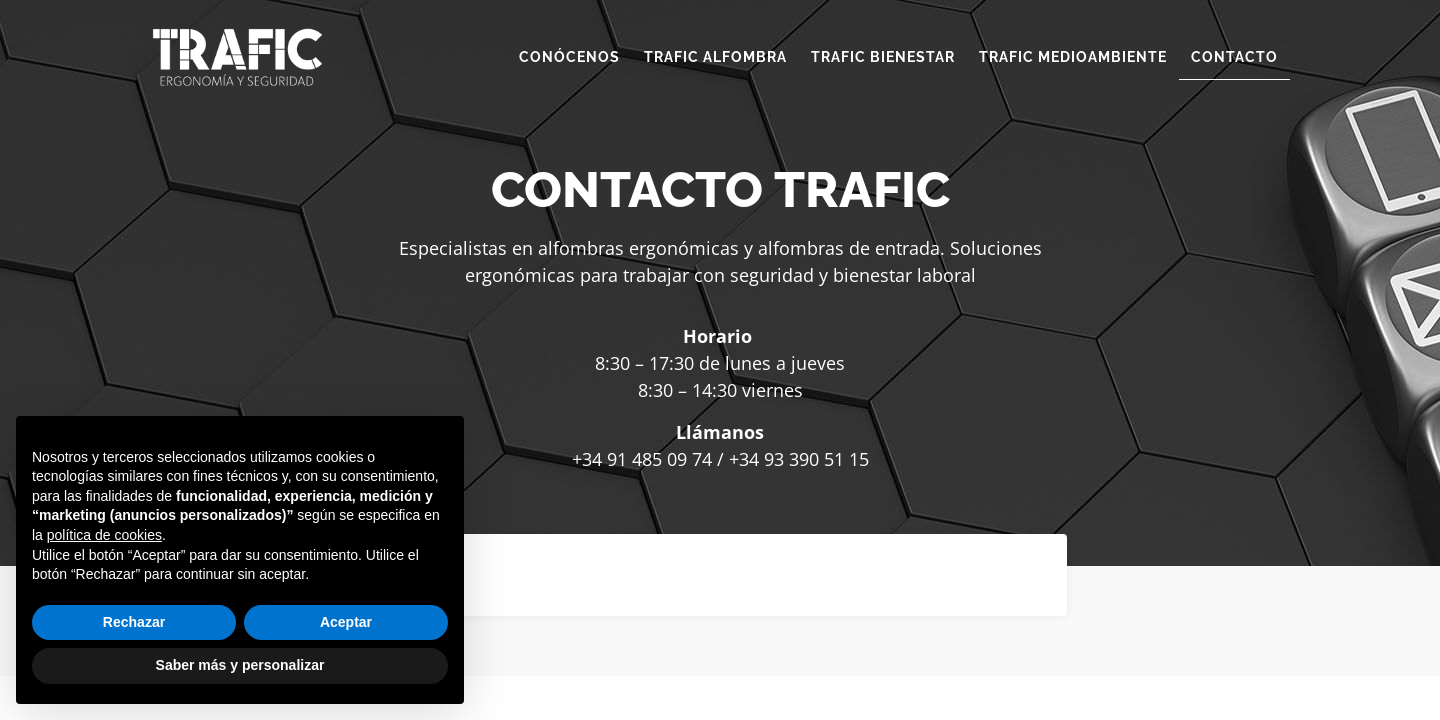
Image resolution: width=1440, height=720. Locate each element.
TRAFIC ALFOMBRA (715, 57)
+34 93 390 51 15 (799, 459)
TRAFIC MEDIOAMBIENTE (1073, 57)
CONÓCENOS (569, 57)
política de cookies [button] (104, 535)
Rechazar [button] (134, 622)
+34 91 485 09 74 (642, 459)
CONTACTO (1234, 57)
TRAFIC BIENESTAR (883, 57)
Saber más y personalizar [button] (240, 665)
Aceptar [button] (346, 622)
